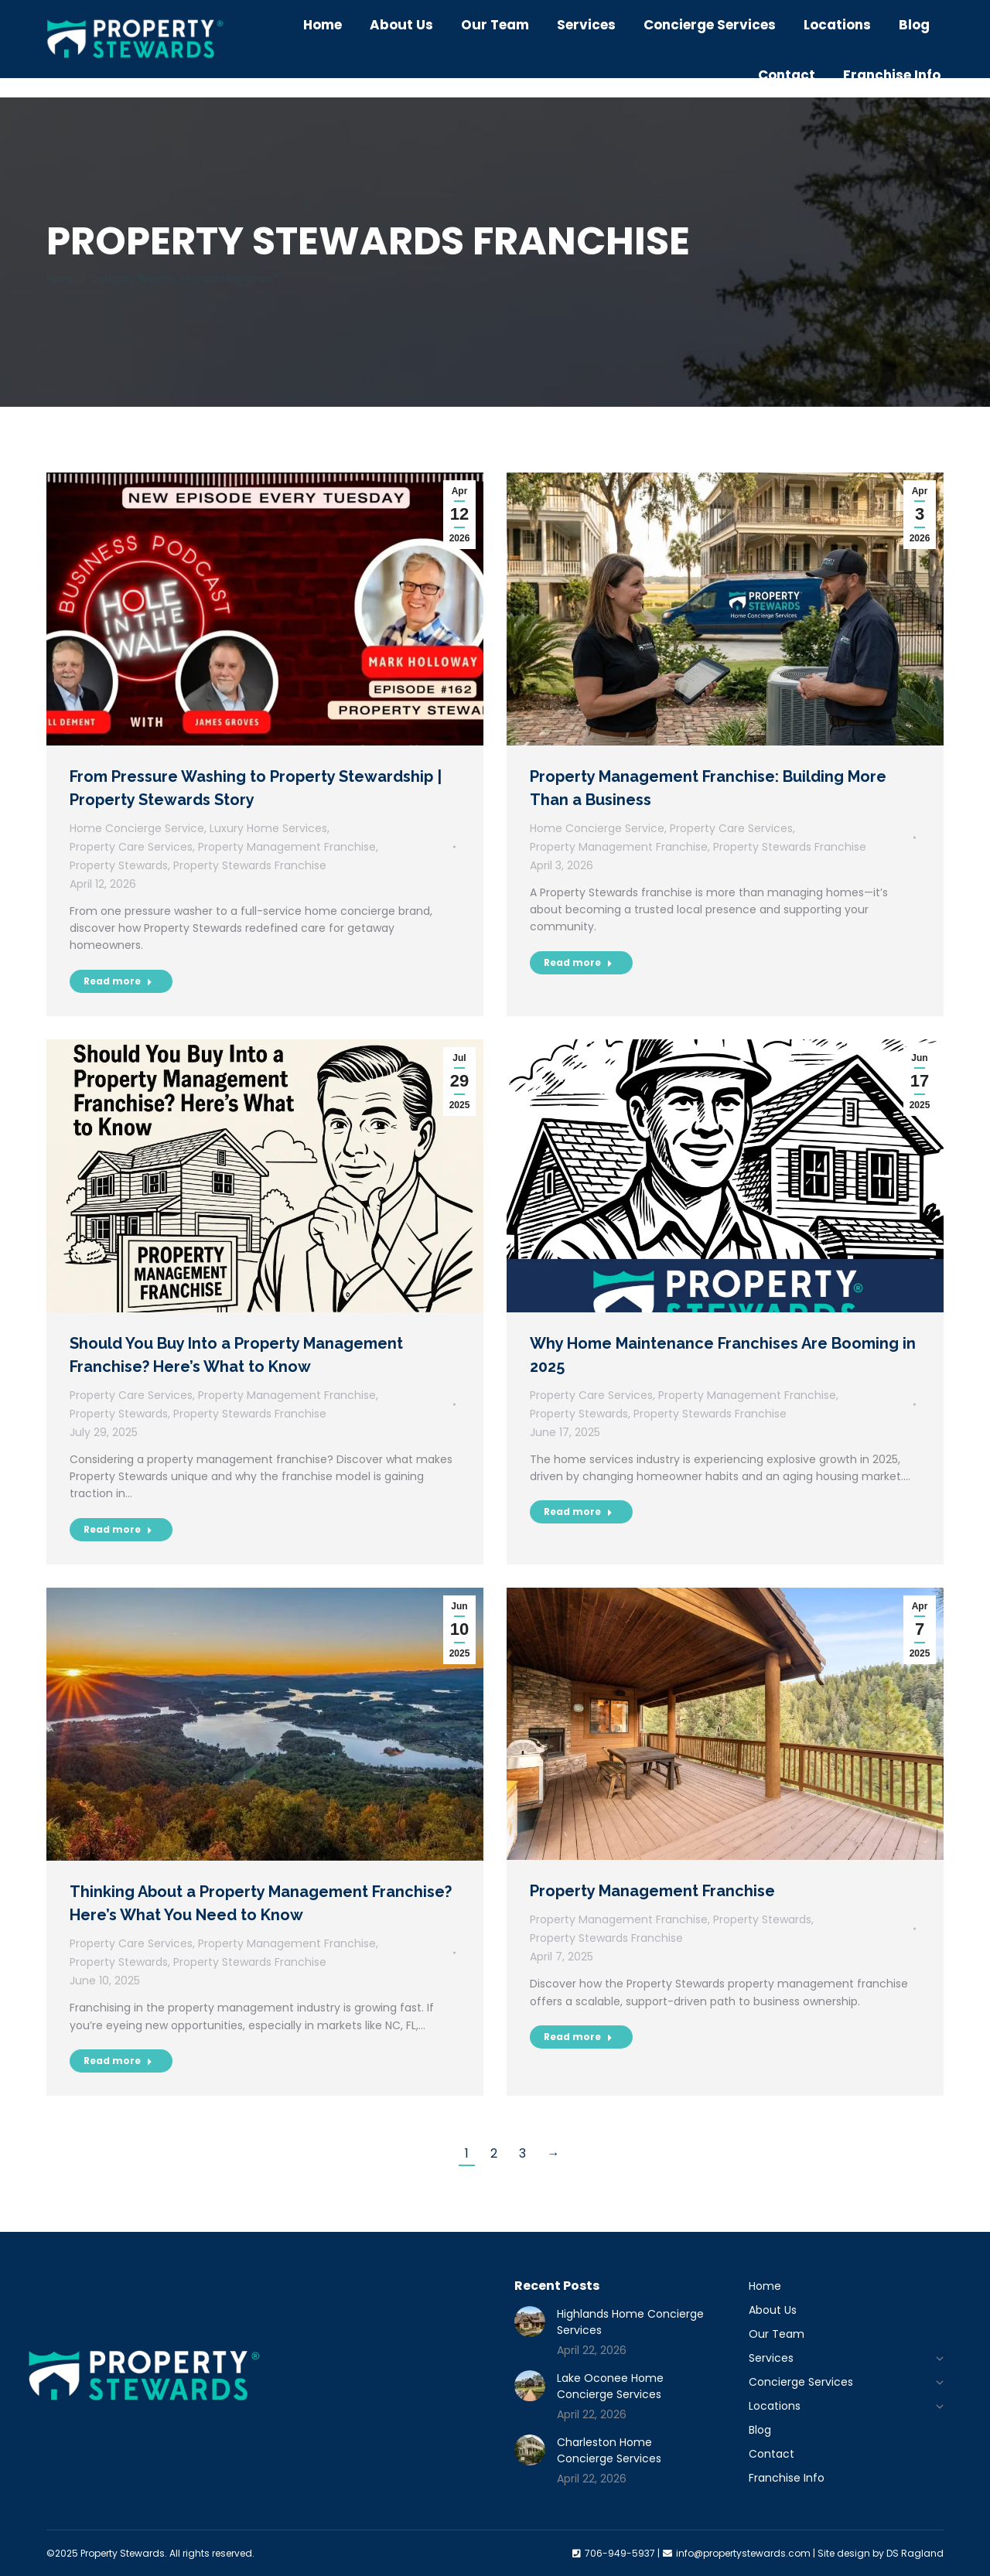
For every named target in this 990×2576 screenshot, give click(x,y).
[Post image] (529, 2321)
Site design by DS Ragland (881, 2553)
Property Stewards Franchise (249, 865)
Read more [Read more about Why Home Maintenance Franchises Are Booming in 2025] (578, 1511)
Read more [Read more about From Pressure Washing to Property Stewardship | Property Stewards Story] (118, 981)
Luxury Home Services (268, 828)
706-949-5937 (592, 10)
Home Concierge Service (137, 828)
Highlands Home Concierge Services (630, 2322)
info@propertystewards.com (745, 10)
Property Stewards (119, 865)
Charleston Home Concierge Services (609, 2450)
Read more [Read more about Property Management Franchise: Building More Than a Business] (578, 962)
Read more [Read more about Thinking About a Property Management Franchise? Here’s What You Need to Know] (118, 2060)
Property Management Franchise (287, 847)
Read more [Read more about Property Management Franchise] (578, 2036)
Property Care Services (131, 847)
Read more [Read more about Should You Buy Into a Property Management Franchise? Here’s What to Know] (118, 1529)
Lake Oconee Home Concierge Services (610, 2386)
